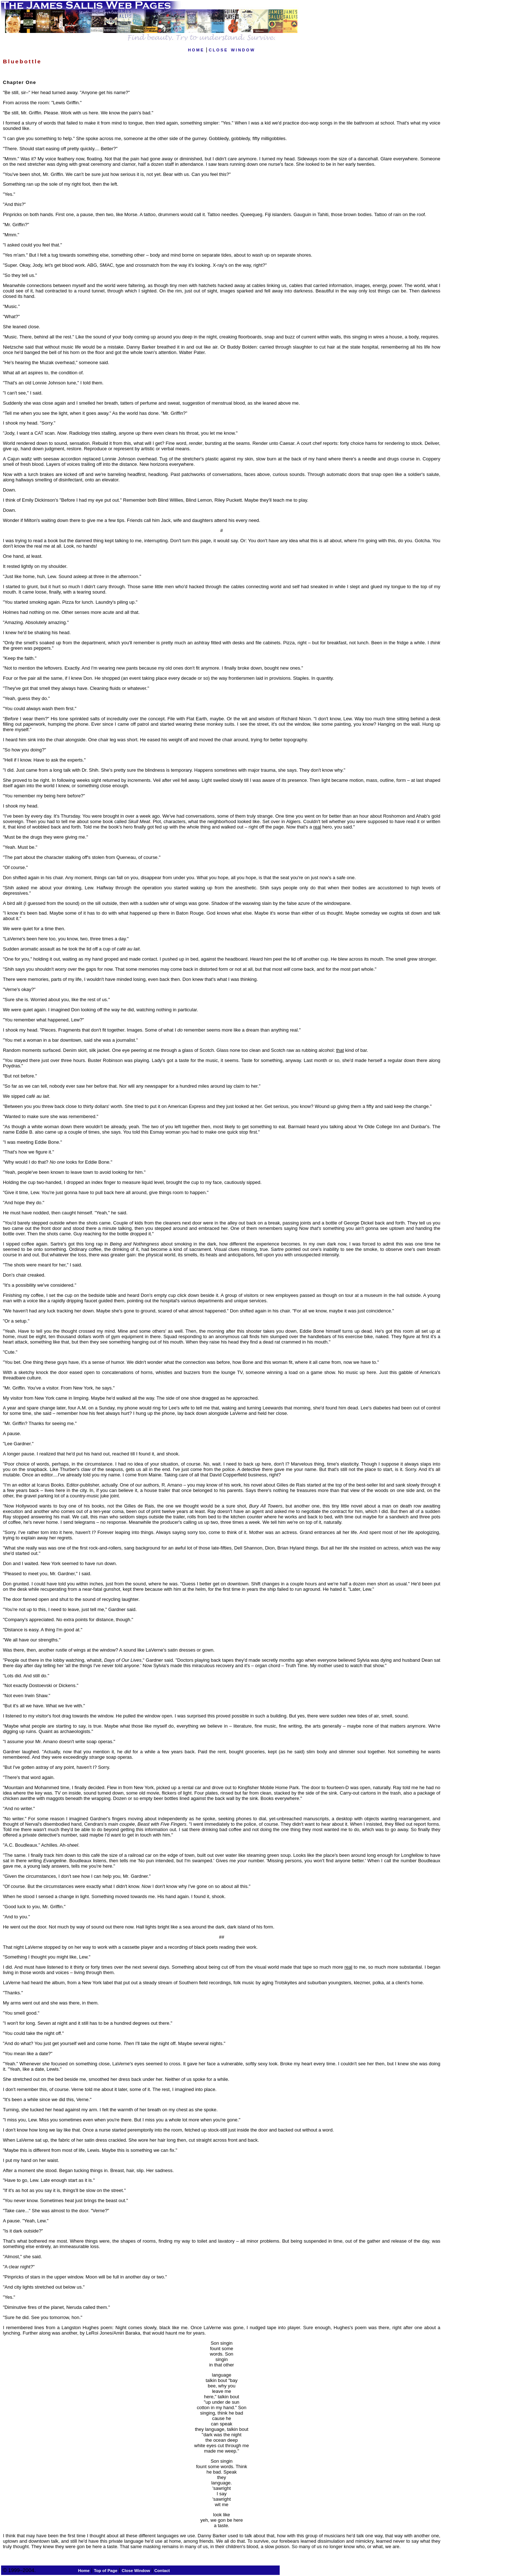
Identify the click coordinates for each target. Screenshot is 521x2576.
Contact (162, 2570)
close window (232, 49)
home (196, 49)
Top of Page (105, 2570)
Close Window (136, 2570)
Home (84, 2570)
